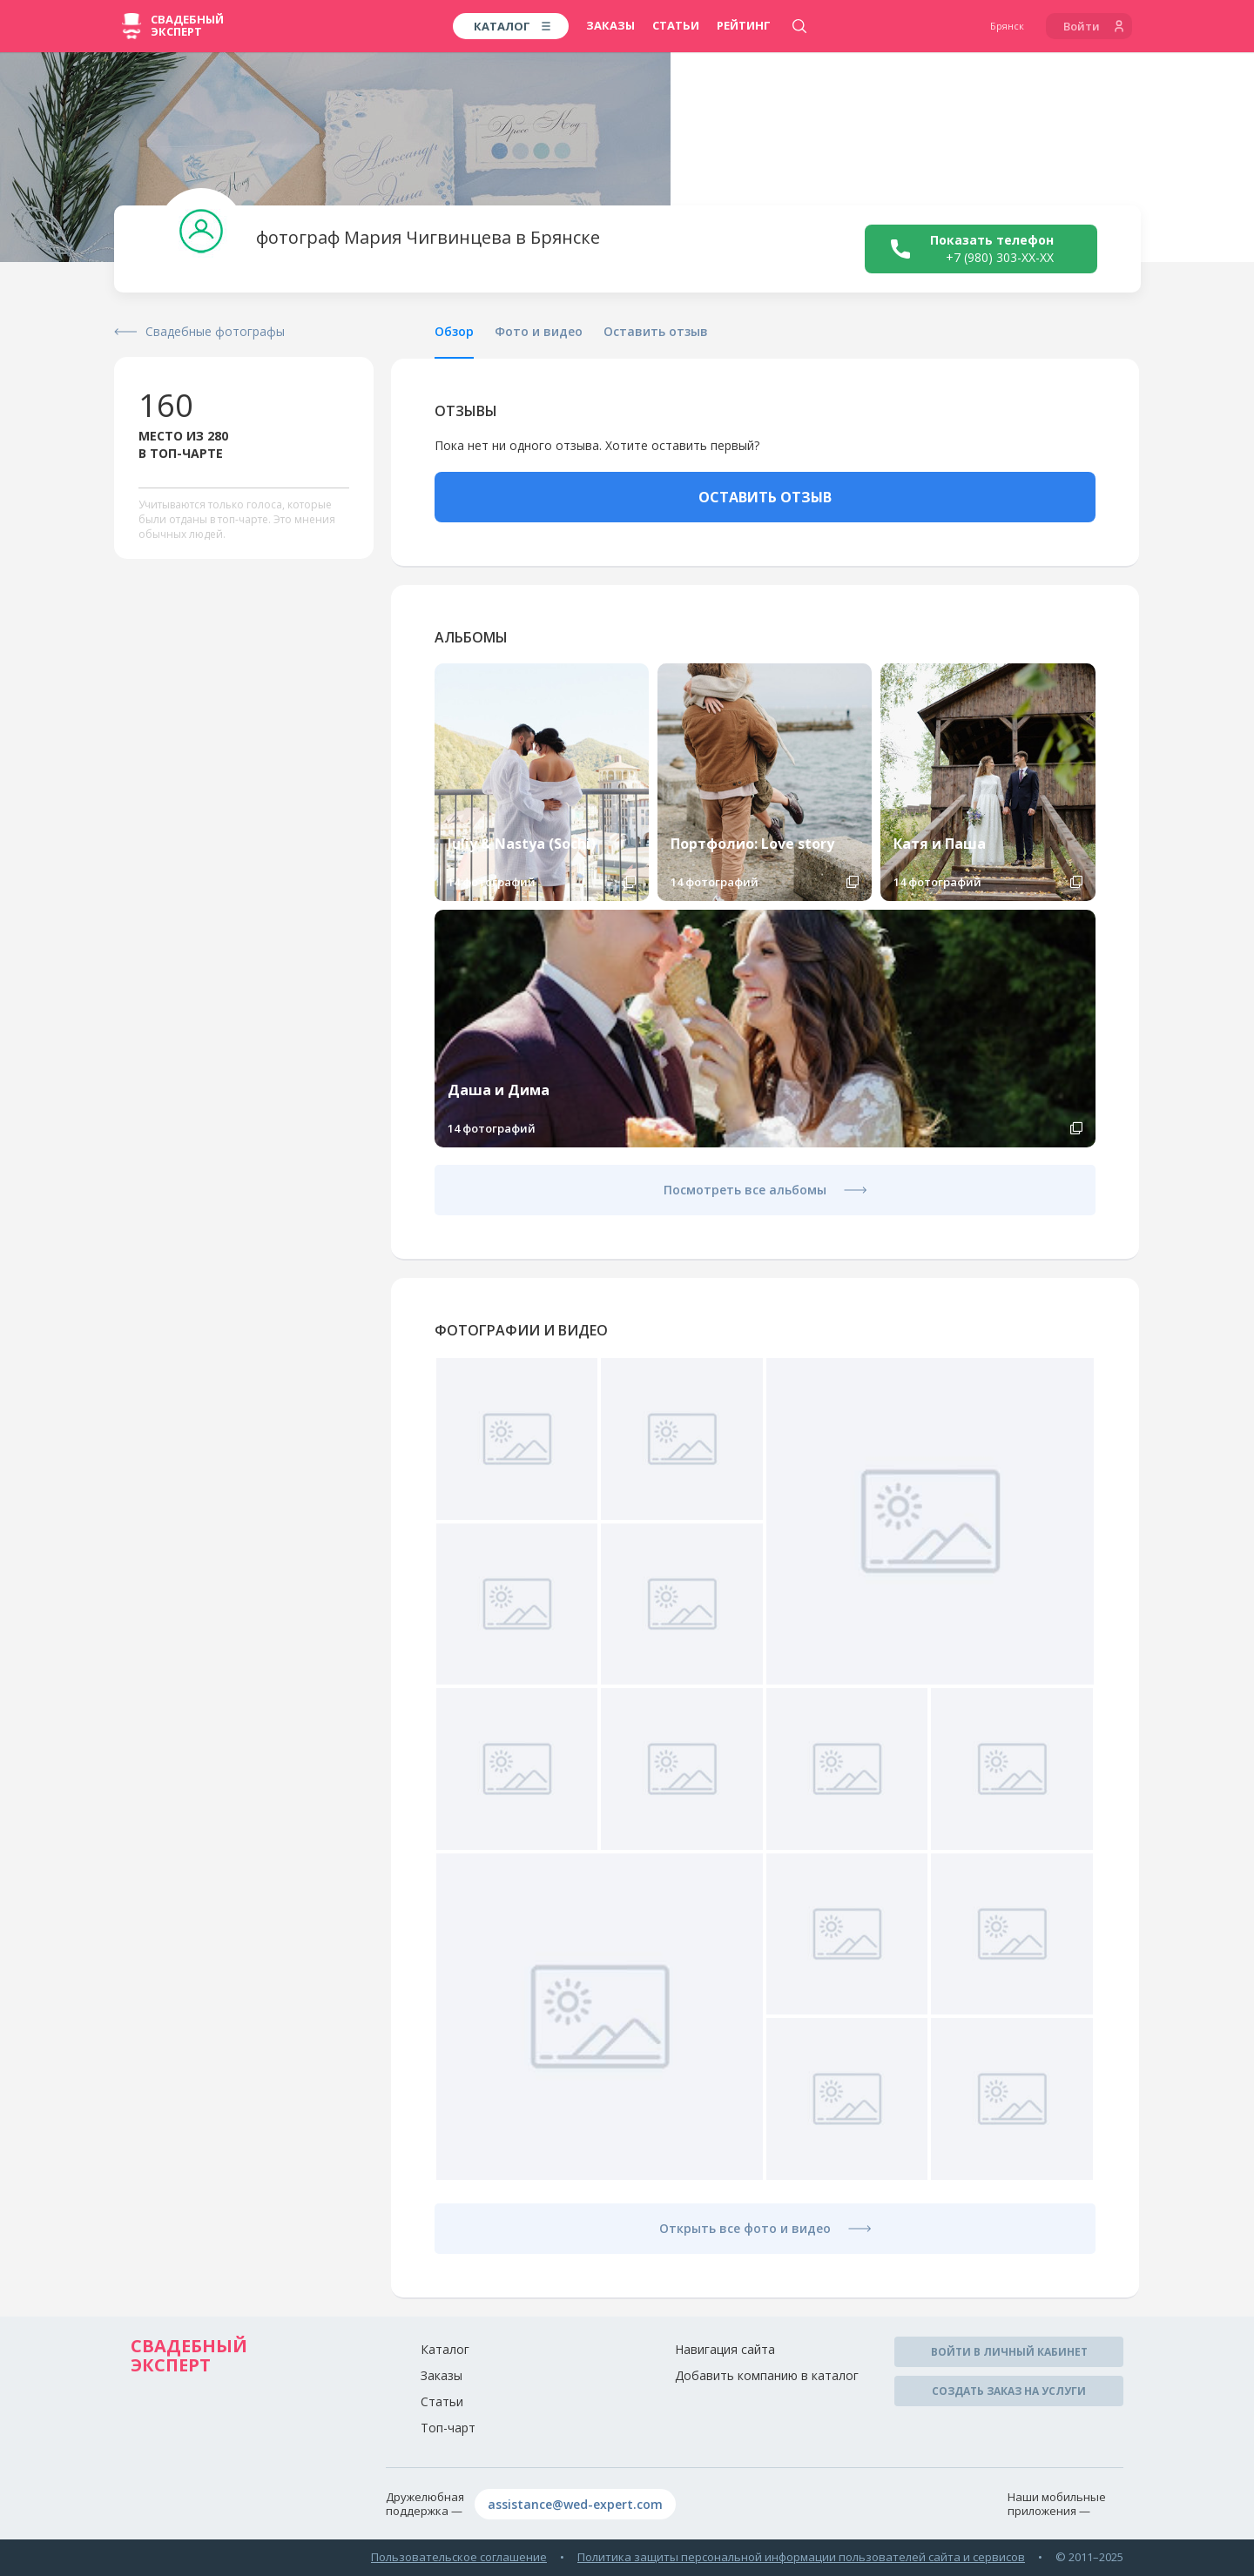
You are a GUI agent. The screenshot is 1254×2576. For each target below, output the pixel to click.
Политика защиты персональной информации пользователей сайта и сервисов (801, 2557)
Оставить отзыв (655, 331)
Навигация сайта (725, 2349)
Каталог (445, 2349)
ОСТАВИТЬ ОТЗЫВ (765, 497)
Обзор (454, 331)
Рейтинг (744, 25)
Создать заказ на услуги (1009, 2391)
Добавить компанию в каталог (767, 2375)
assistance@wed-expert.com (575, 2504)
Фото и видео (539, 331)
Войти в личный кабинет (1009, 2351)
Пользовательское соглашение (459, 2557)
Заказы (610, 25)
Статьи (675, 25)
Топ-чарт (448, 2427)
